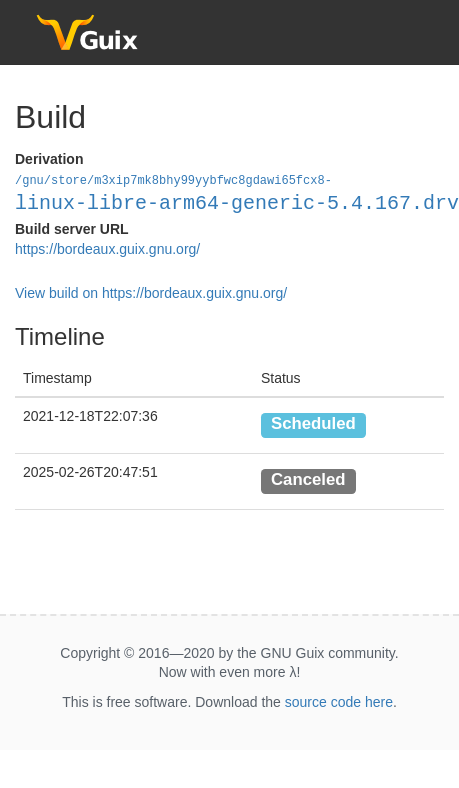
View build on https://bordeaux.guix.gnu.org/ (151, 292)
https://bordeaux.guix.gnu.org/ (107, 248)
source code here (339, 701)
